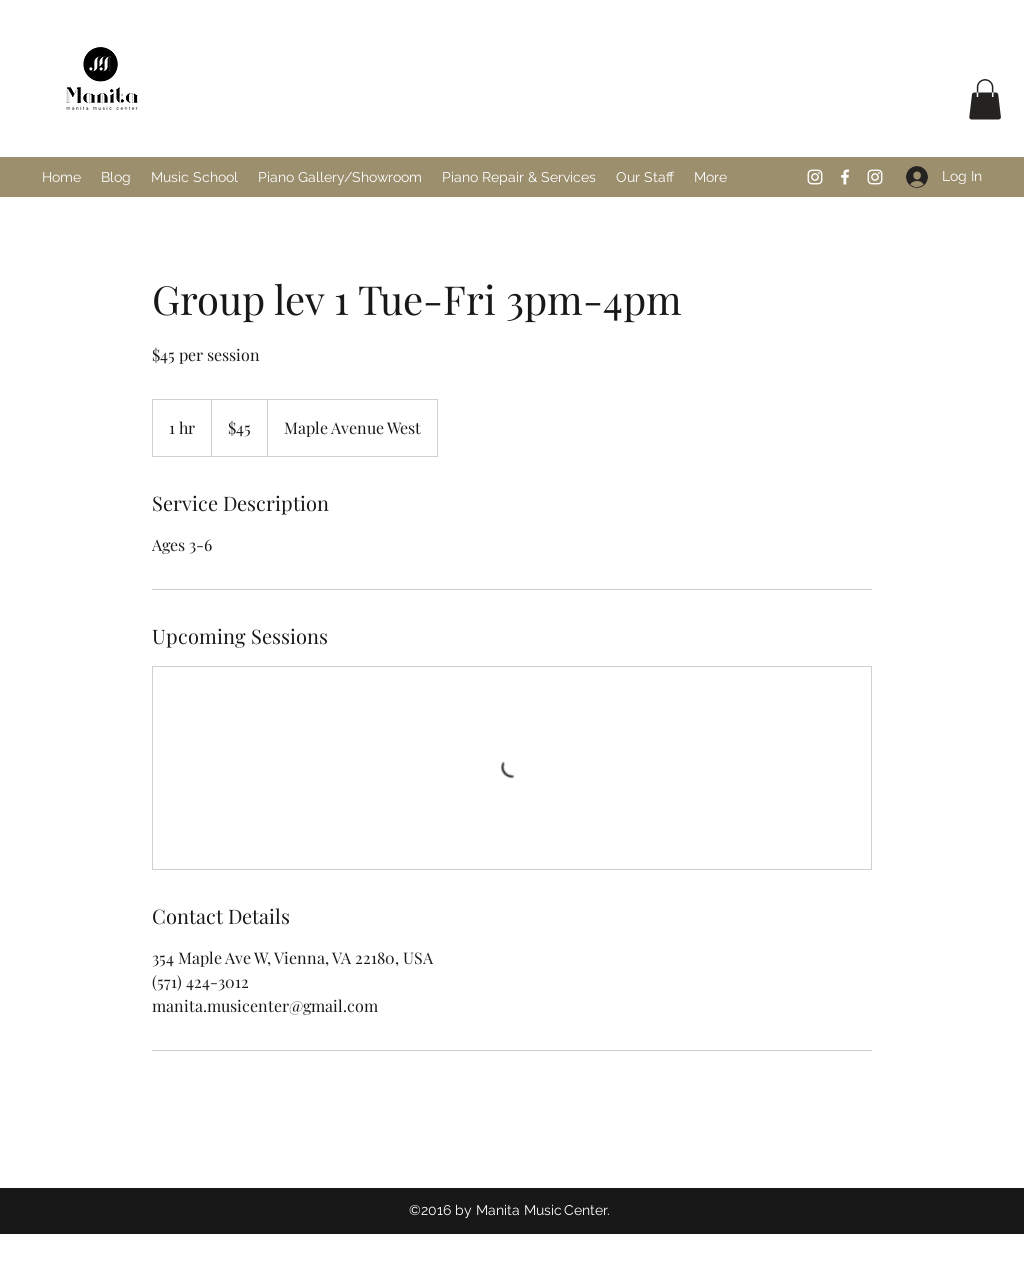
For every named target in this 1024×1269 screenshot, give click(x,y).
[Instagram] (815, 177)
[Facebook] (845, 177)
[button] (985, 99)
